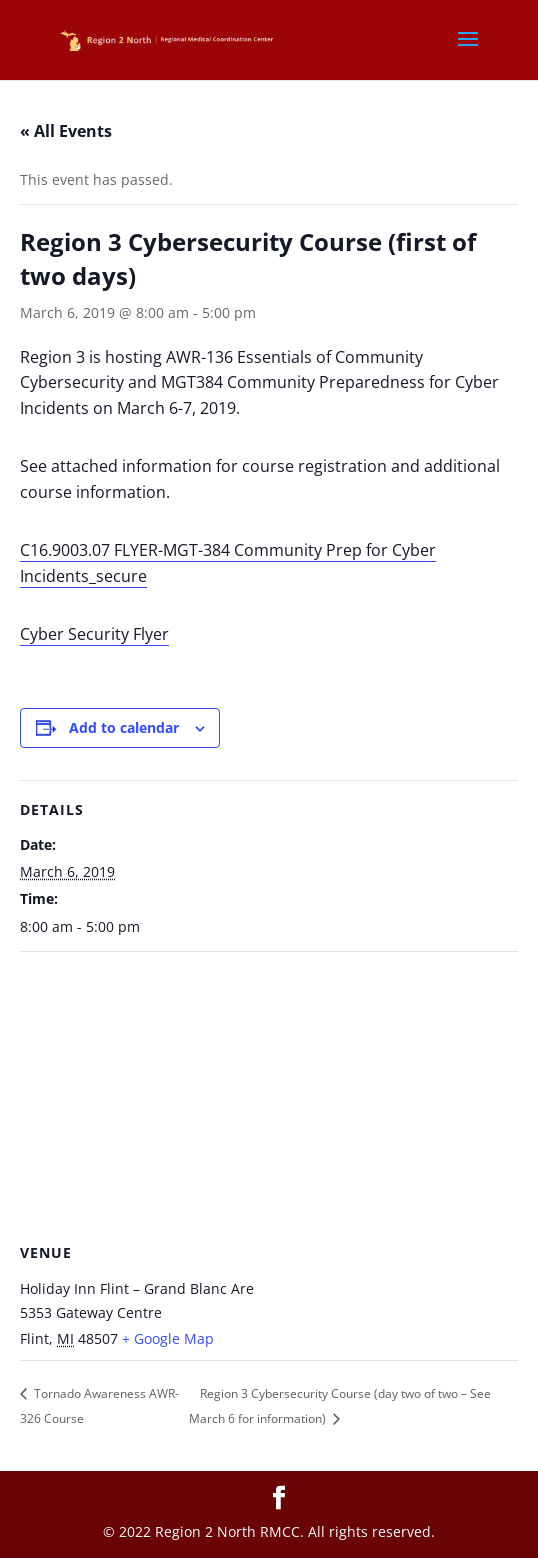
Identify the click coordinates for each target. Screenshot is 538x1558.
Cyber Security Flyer (94, 634)
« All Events (66, 131)
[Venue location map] (269, 1096)
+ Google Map (168, 1338)
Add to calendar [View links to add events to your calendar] (124, 727)
